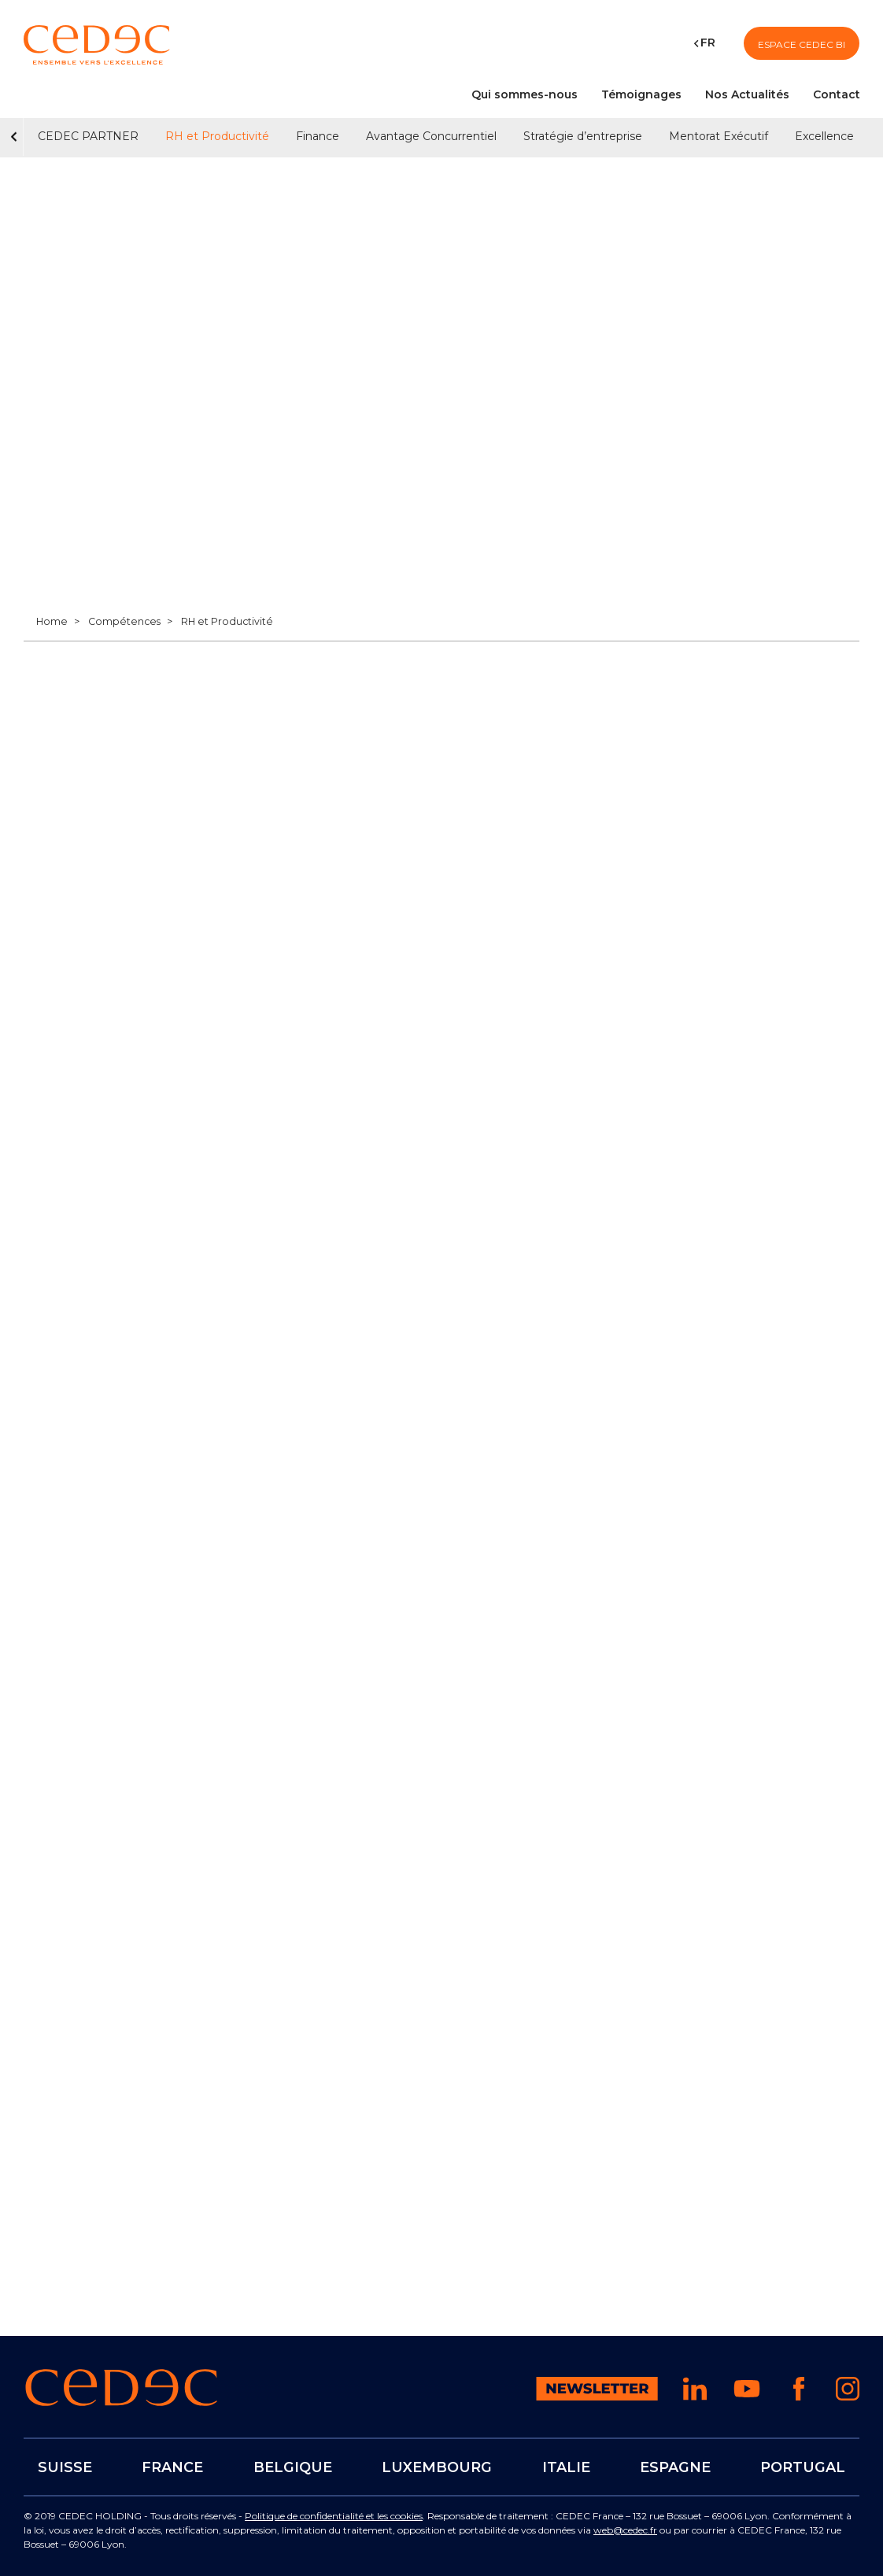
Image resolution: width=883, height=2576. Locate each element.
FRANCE (172, 2467)
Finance (317, 136)
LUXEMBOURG (437, 2467)
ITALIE (565, 2467)
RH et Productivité (217, 136)
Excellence (824, 136)
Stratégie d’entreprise (582, 136)
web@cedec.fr (625, 2530)
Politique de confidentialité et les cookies (334, 2516)
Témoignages (641, 94)
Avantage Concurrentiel (431, 136)
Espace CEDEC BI (801, 44)
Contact (836, 94)
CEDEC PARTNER (88, 136)
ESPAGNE (675, 2467)
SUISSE (65, 2467)
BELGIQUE (292, 2467)
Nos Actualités (747, 94)
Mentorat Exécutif (718, 136)
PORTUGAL (802, 2467)
